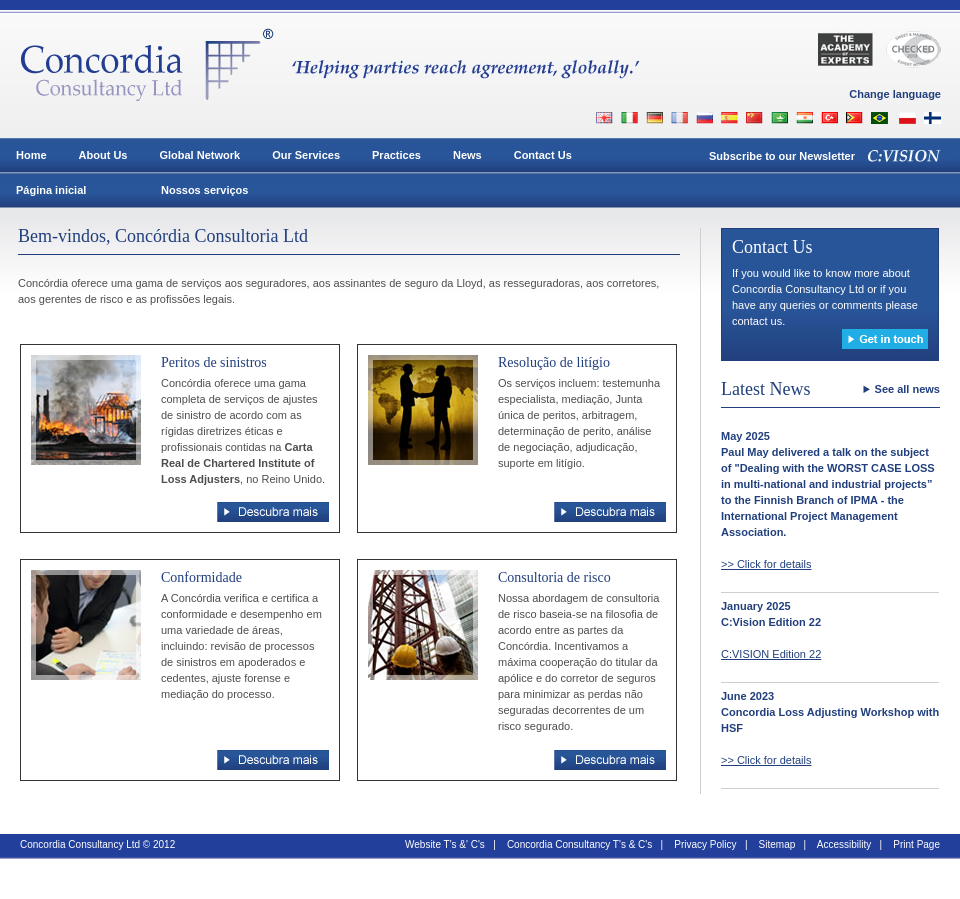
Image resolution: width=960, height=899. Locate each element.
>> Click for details (766, 564)
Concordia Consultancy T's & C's (579, 844)
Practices (396, 155)
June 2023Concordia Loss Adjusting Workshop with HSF (830, 712)
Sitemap (777, 844)
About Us (103, 155)
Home (31, 155)
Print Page (916, 844)
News (467, 155)
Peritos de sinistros (214, 362)
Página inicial (51, 190)
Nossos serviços (204, 190)
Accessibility (844, 844)
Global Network (199, 155)
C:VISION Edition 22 (771, 654)
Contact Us (543, 155)
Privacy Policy (705, 844)
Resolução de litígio (554, 362)
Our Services (306, 155)
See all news (907, 389)
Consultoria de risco (554, 577)
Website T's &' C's (445, 844)
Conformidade (201, 577)
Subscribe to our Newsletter (782, 156)
